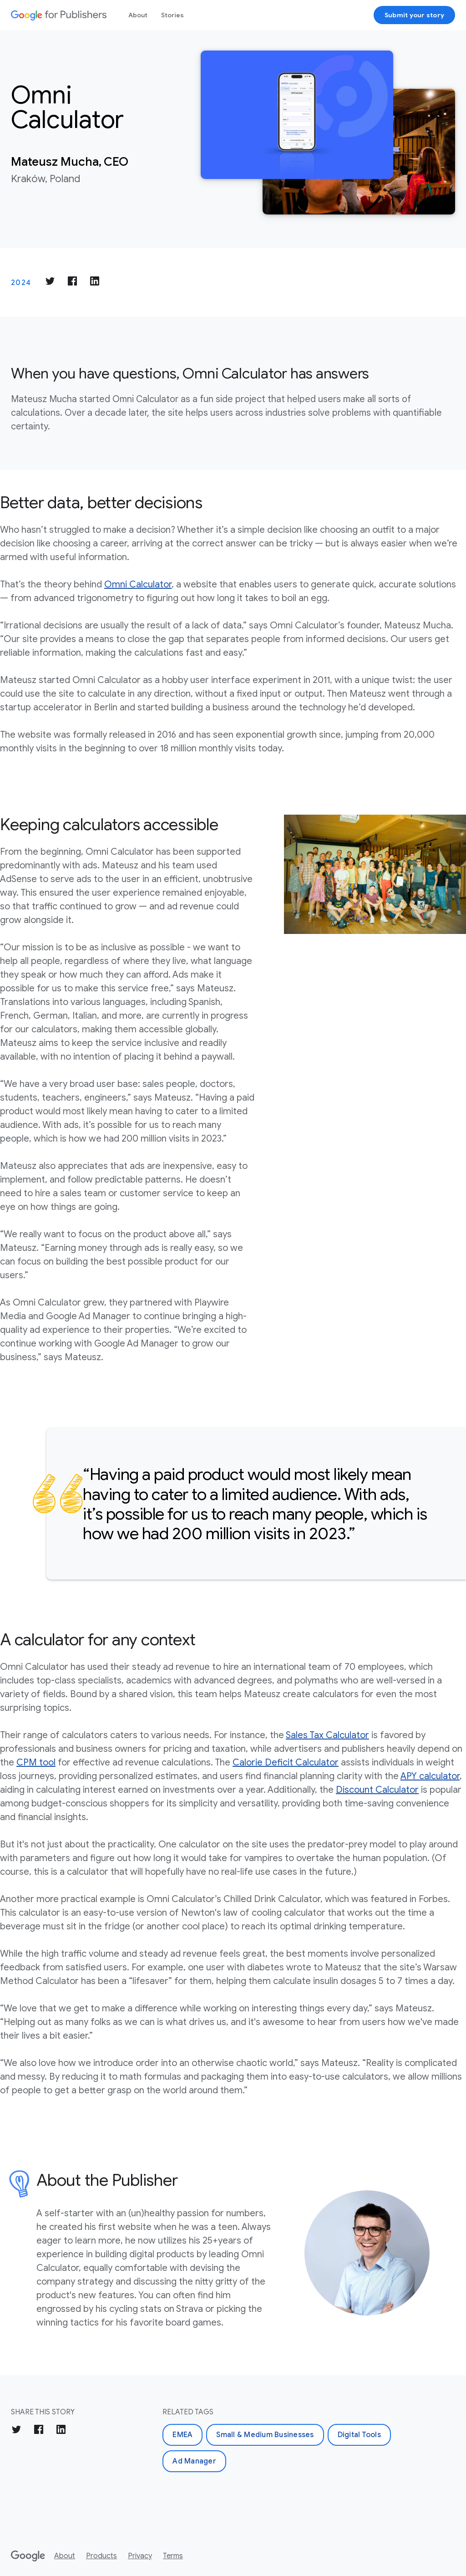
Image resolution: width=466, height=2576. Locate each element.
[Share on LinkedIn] (94, 282)
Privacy (140, 2556)
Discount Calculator (377, 1790)
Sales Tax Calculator (327, 1735)
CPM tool (36, 1762)
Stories (172, 15)
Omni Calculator (138, 584)
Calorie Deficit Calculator (286, 1762)
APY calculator (430, 1776)
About (137, 15)
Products (101, 2556)
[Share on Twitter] (50, 282)
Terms (173, 2556)
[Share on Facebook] (72, 282)
